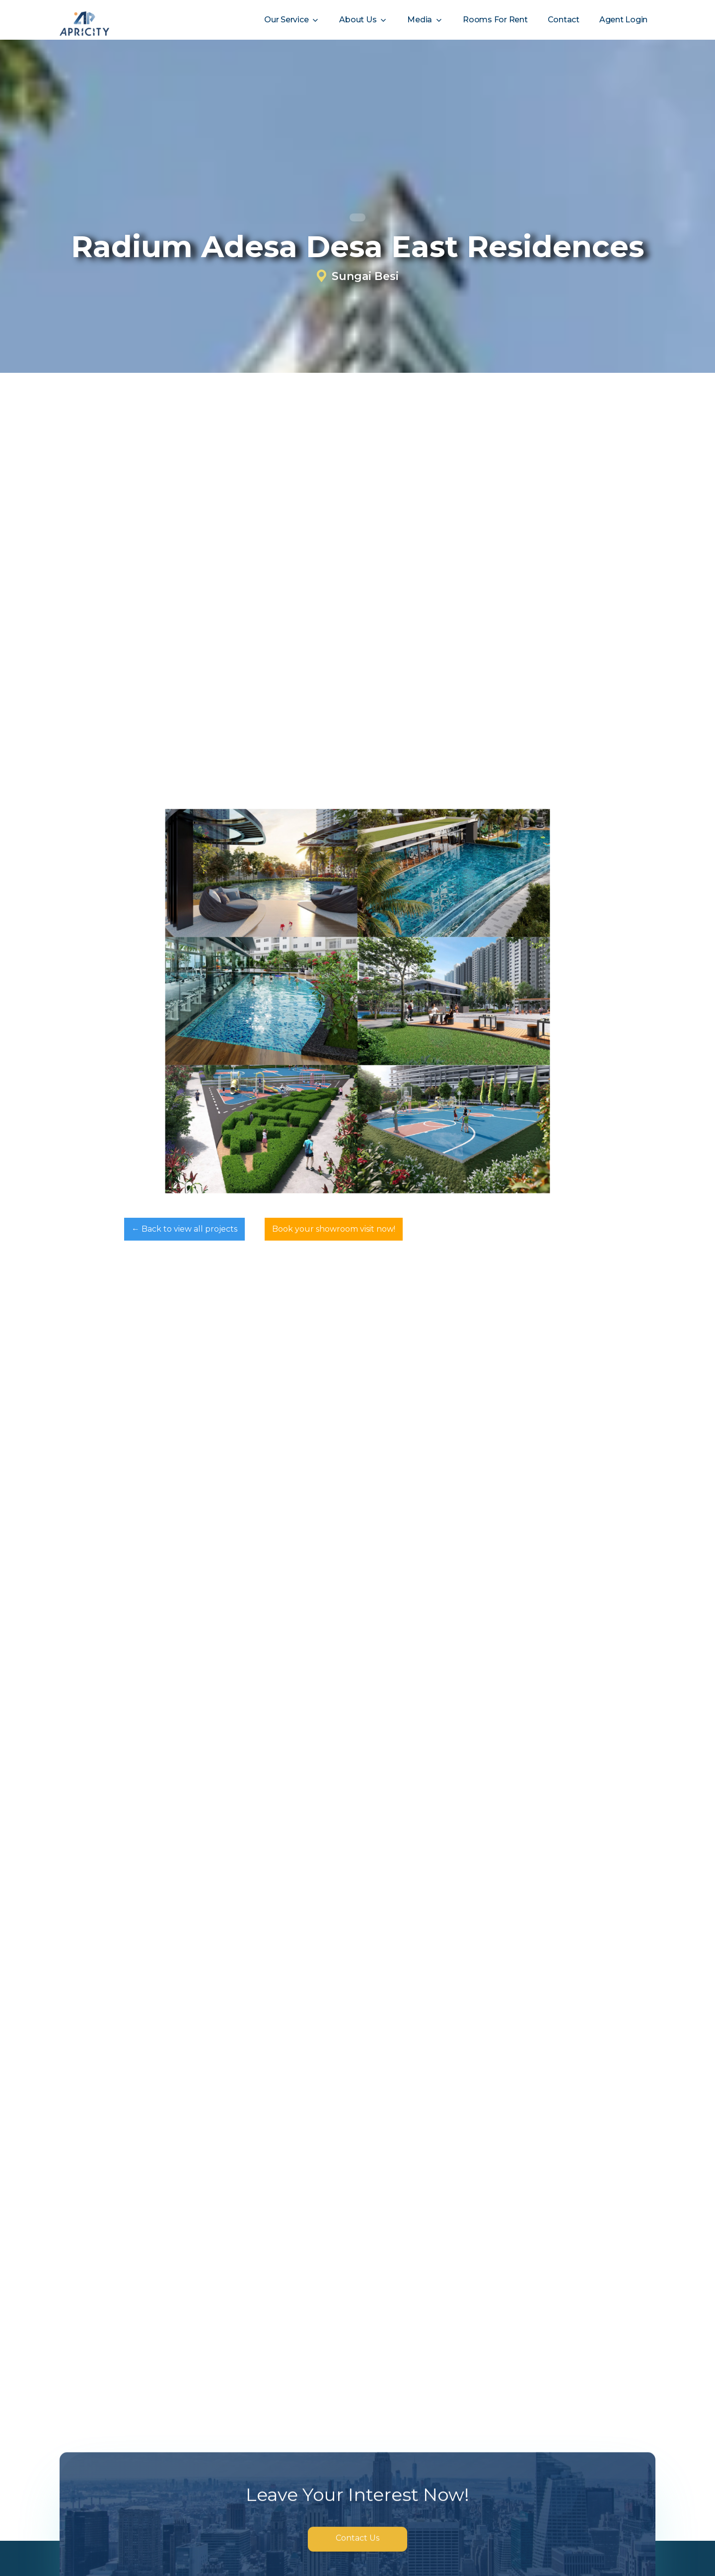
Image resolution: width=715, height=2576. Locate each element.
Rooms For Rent (495, 19)
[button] (291, 20)
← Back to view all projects (184, 1229)
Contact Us (357, 2537)
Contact (563, 19)
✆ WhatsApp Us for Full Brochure (154, 704)
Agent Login (623, 19)
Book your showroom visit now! (333, 1229)
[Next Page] (357, 2275)
